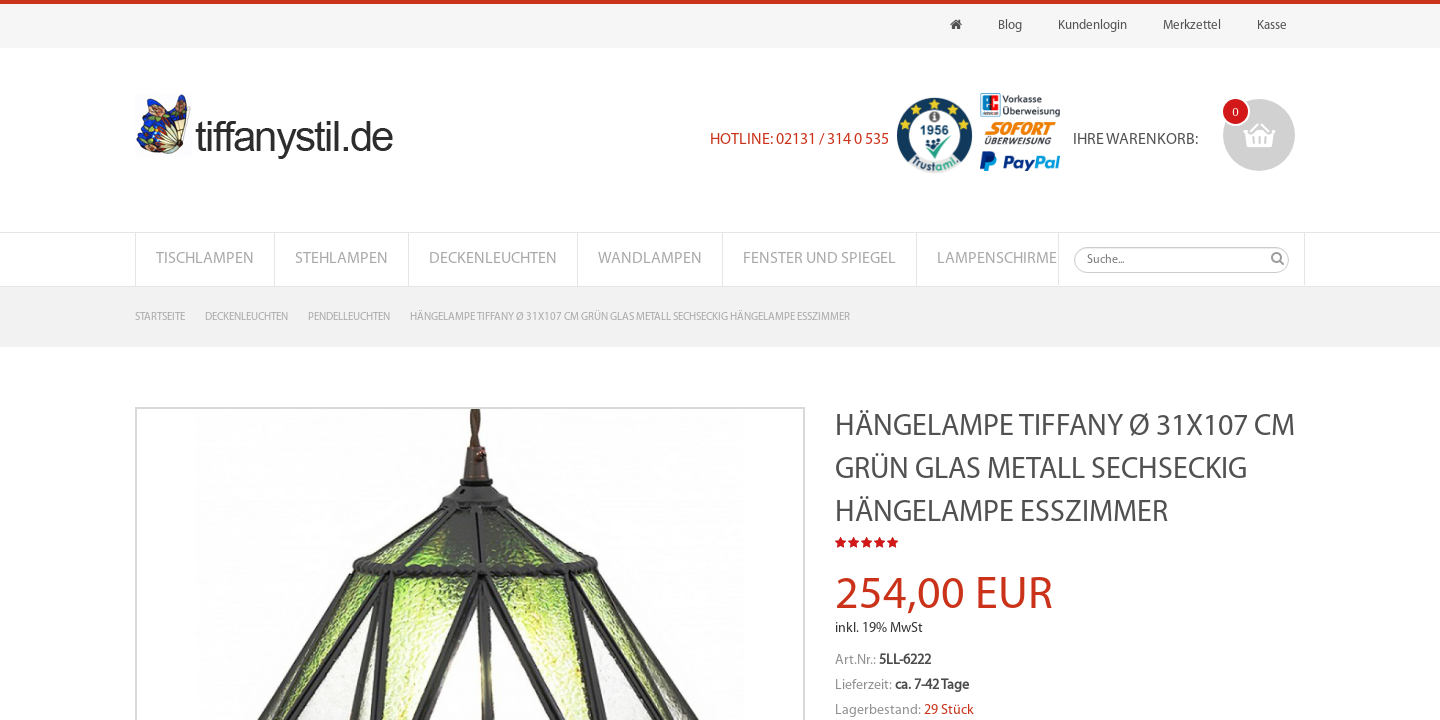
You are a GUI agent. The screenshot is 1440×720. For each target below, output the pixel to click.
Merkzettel (1192, 25)
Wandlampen (650, 259)
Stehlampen (341, 259)
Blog (1010, 25)
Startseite (160, 317)
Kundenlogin (1092, 25)
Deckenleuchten (493, 259)
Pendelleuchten (349, 317)
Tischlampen (205, 259)
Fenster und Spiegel (819, 259)
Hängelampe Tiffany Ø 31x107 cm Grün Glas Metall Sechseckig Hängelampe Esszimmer (630, 317)
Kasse (1272, 25)
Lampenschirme (997, 259)
